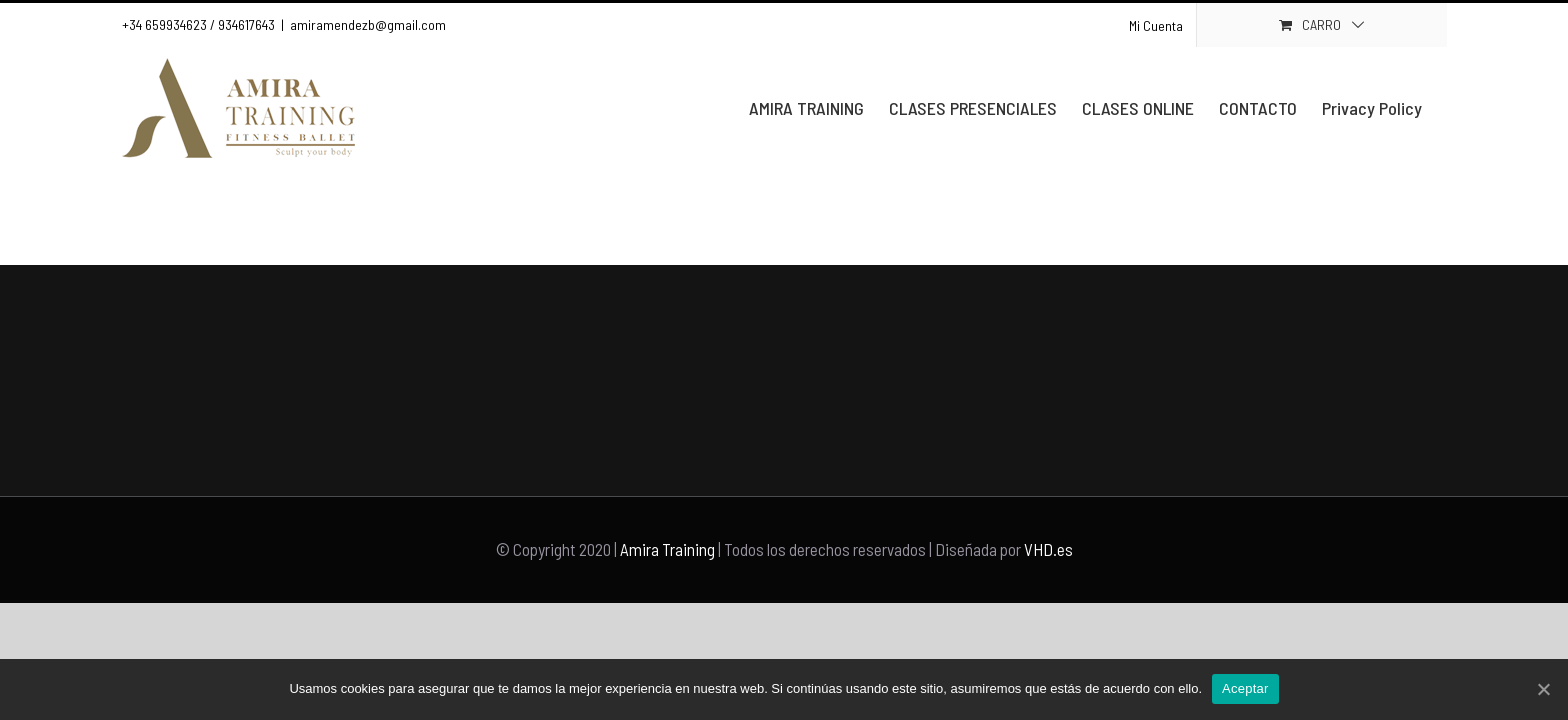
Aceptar (1245, 688)
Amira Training (667, 549)
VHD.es (1048, 549)
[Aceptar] (1543, 689)
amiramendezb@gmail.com (368, 24)
